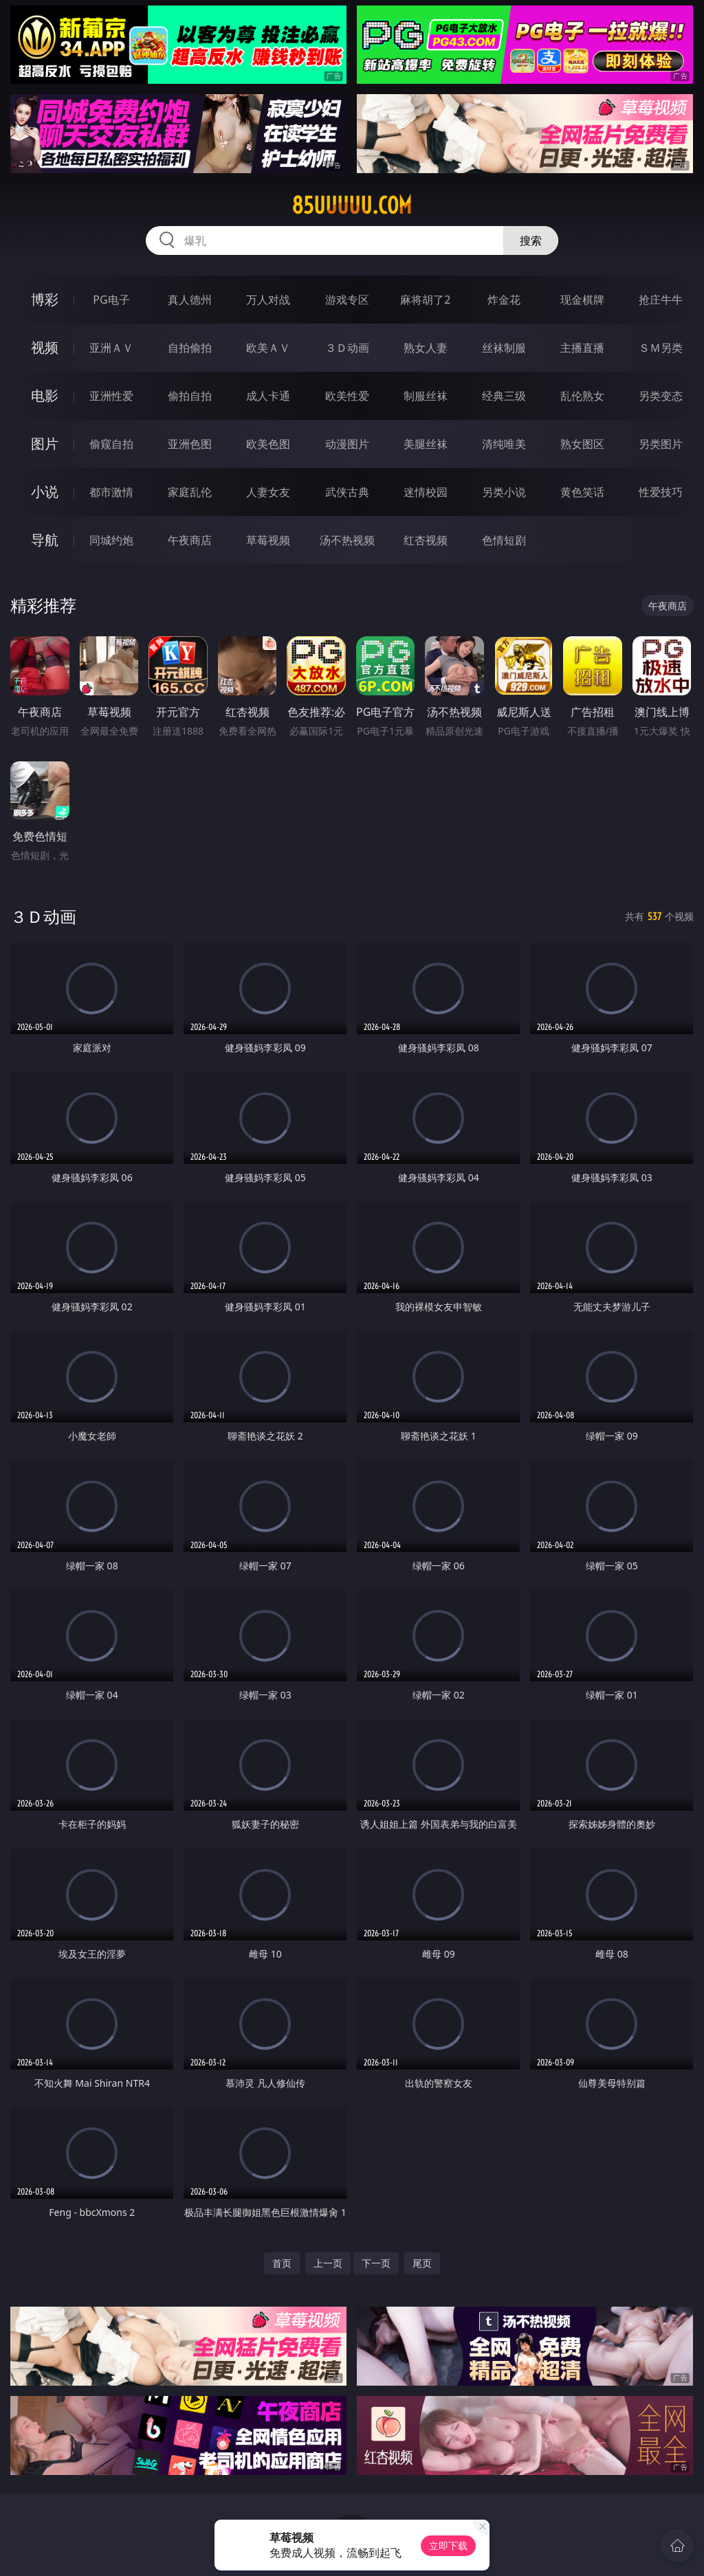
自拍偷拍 (190, 347)
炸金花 (503, 299)
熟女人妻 (426, 347)
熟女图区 (582, 443)
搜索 (531, 240)
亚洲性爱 (111, 395)
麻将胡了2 (425, 299)
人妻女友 (268, 492)
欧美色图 (268, 443)
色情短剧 (504, 540)
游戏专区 (347, 299)
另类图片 (661, 443)
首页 (282, 2263)
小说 (44, 491)
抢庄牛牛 (661, 299)
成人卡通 (268, 395)
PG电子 (111, 299)
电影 (44, 395)
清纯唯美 (504, 443)
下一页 (376, 2263)
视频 (44, 347)
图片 (44, 443)
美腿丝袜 (426, 443)
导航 (44, 539)
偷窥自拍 (111, 443)
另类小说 (504, 492)
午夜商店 (190, 540)
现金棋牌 (582, 299)
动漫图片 (347, 443)
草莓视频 (268, 540)
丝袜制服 (504, 347)
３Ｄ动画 (347, 347)
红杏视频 (426, 540)
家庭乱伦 (190, 492)
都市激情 (111, 492)
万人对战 (268, 299)
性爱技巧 (661, 492)
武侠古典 (347, 492)
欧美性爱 (347, 395)
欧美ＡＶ (268, 347)
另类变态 (661, 395)
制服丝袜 (426, 395)
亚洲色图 (190, 443)
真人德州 (190, 299)
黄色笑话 (582, 492)
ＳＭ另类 (661, 347)
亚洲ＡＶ (111, 347)
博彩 (44, 299)
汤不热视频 (347, 540)
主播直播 (582, 347)
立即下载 (448, 2545)
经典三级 (504, 395)
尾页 (422, 2263)
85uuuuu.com (352, 205)
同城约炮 (111, 540)
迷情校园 (426, 492)
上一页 (328, 2263)
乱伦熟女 (582, 395)
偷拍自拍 (190, 395)
